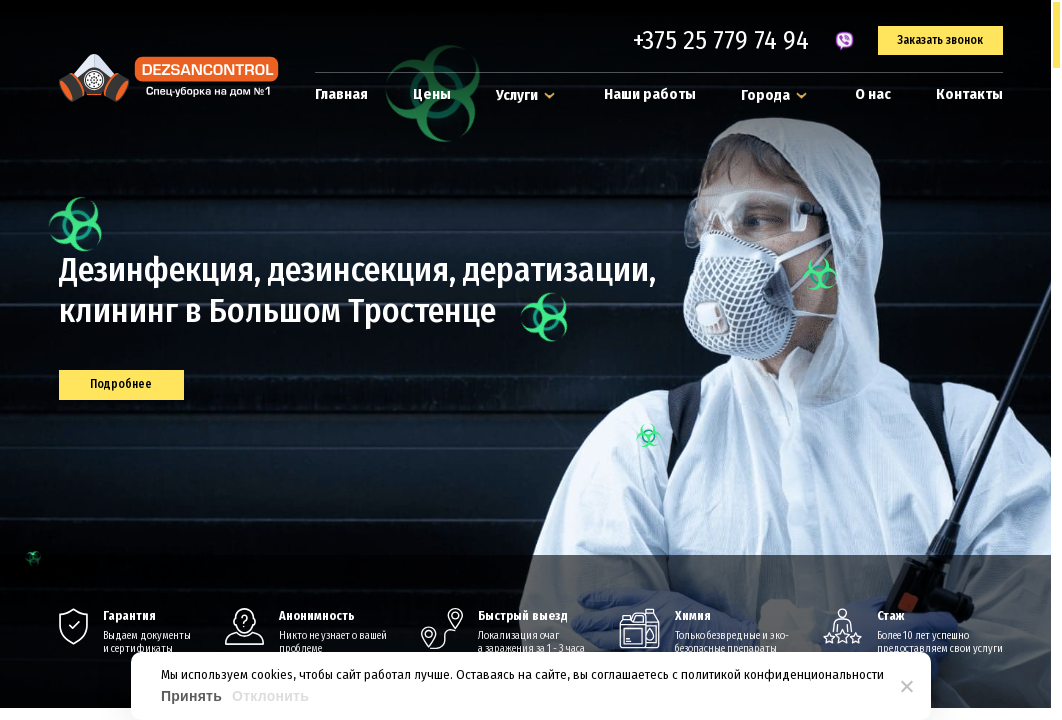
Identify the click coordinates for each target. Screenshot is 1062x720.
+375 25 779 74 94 (721, 41)
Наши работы (650, 94)
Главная (341, 94)
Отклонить (270, 696)
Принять (191, 696)
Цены (432, 94)
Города (775, 95)
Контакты (969, 94)
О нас (873, 94)
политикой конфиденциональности (782, 674)
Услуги (527, 95)
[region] (531, 360)
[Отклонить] (906, 686)
